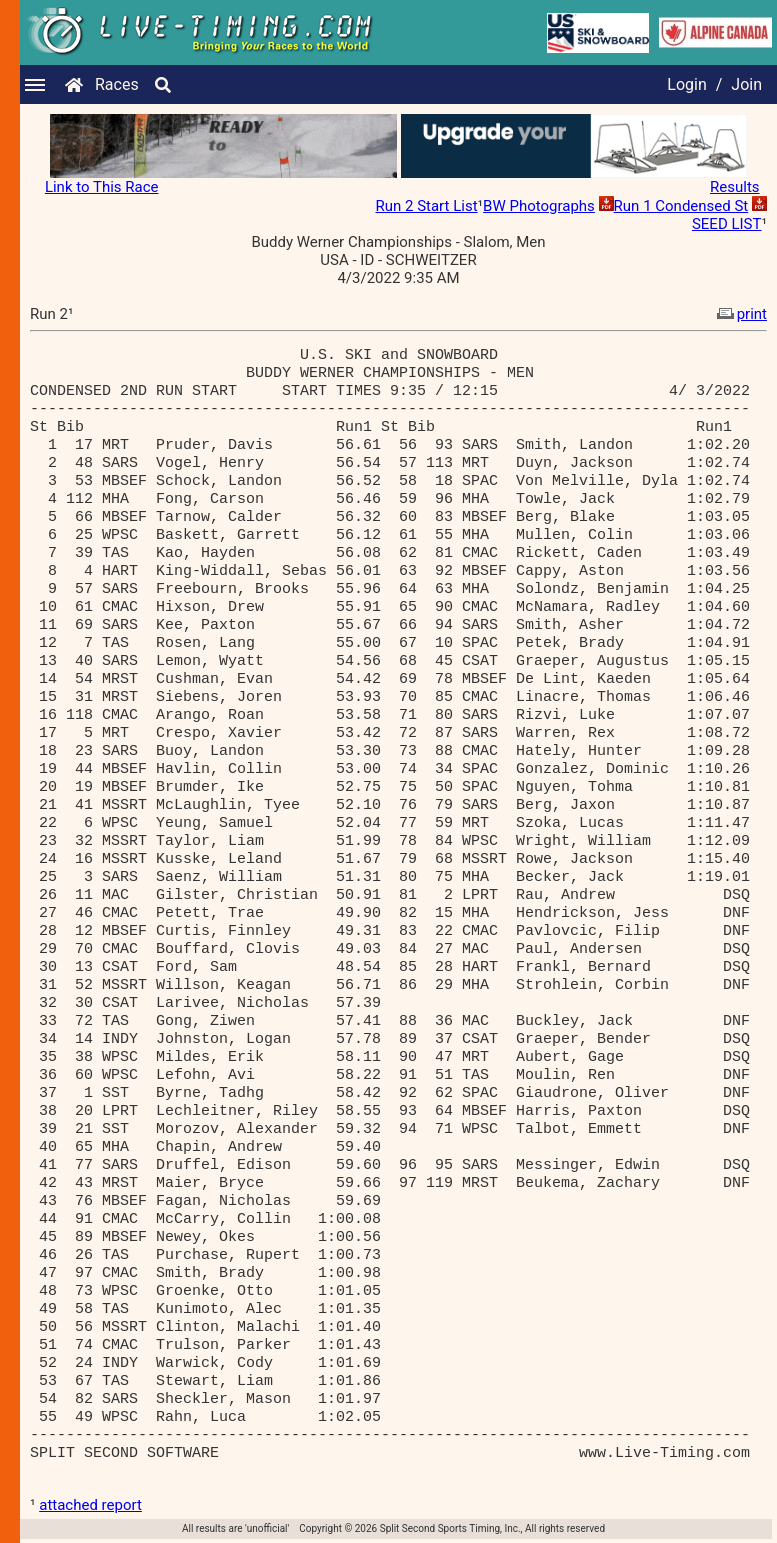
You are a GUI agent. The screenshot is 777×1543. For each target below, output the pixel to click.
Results (735, 187)
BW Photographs (539, 206)
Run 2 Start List (426, 206)
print (740, 314)
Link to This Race (102, 187)
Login (686, 84)
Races (117, 84)
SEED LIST (727, 224)
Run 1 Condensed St (681, 206)
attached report (90, 1505)
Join (746, 84)
